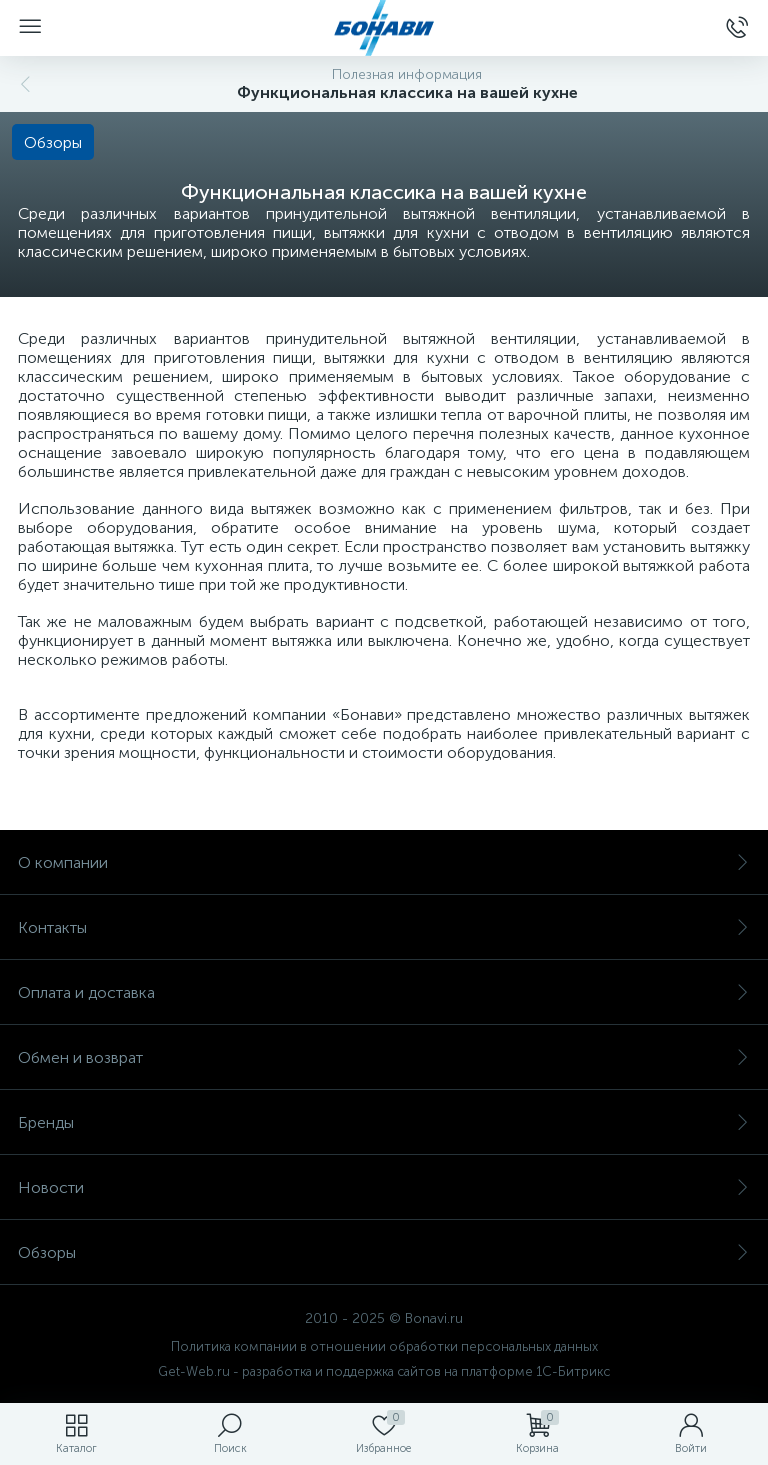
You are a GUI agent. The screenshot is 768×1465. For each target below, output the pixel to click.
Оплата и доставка (384, 992)
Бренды (384, 1122)
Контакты (384, 927)
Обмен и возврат (384, 1057)
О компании (384, 862)
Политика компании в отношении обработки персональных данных (384, 1346)
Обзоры (384, 1252)
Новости (384, 1187)
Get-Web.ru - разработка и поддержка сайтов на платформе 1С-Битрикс (384, 1371)
